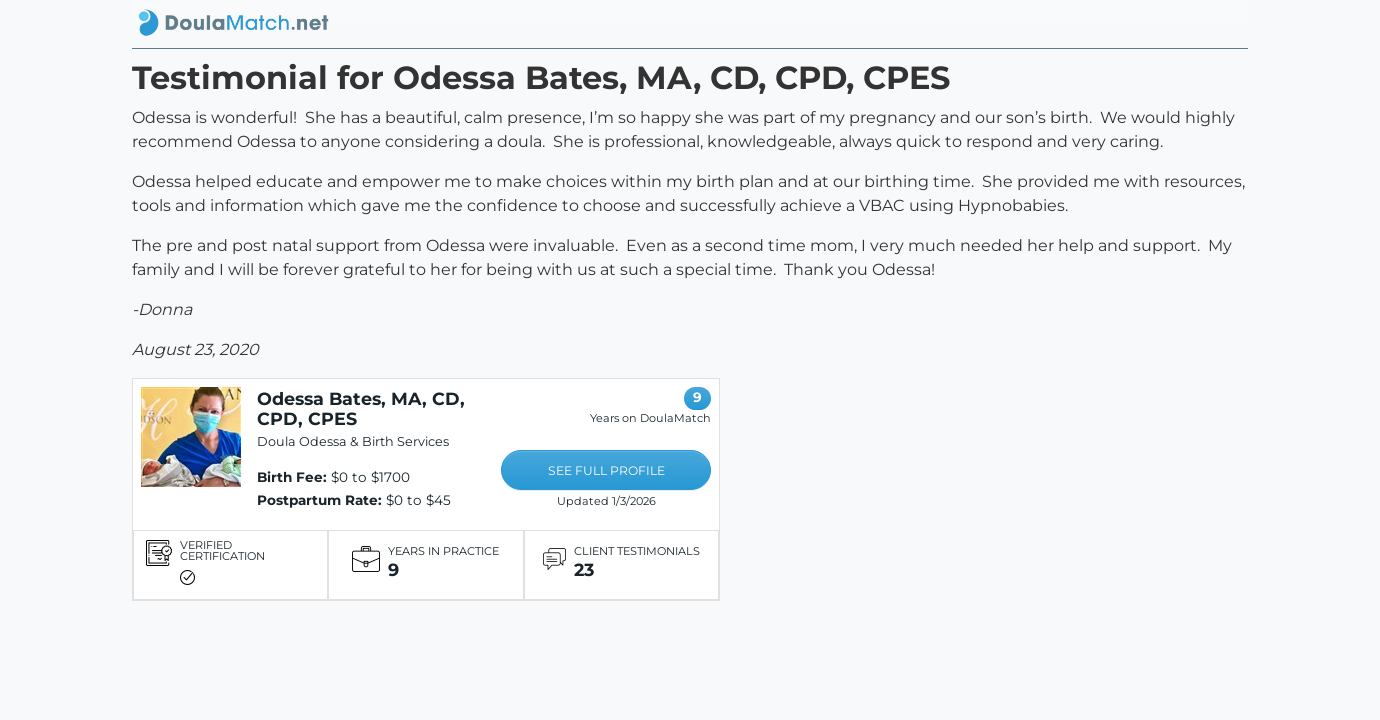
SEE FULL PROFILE (606, 470)
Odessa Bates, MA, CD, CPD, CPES (361, 408)
